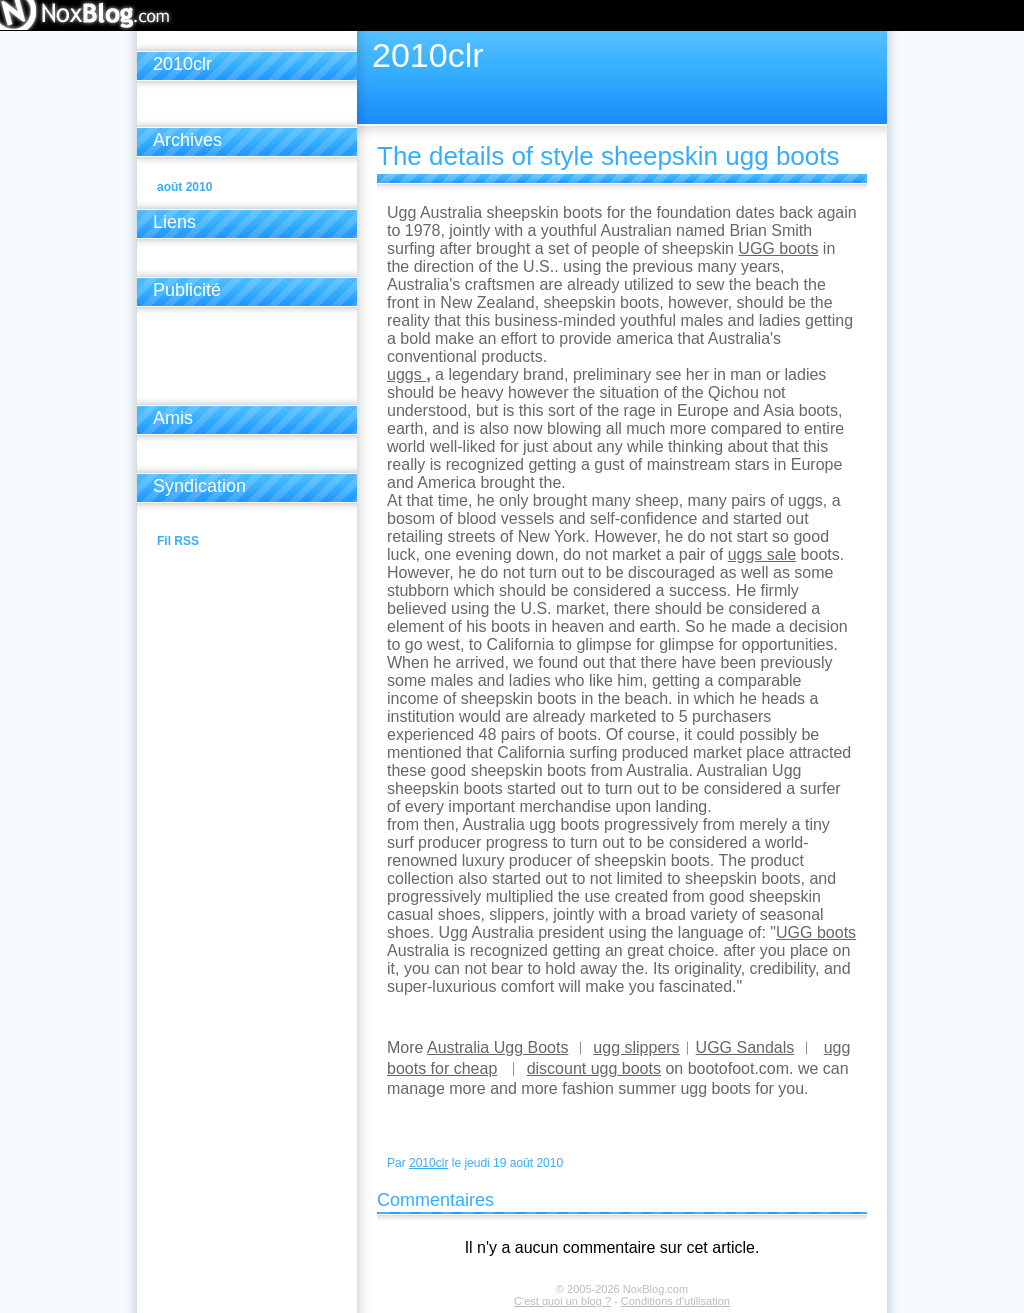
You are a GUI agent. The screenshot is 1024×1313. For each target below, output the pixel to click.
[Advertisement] (247, 360)
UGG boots (778, 248)
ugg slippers (636, 1047)
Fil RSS (178, 541)
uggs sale (762, 554)
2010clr (428, 1163)
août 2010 (184, 187)
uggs (406, 374)
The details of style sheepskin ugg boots (608, 156)
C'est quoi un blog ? (562, 1301)
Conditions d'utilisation (675, 1301)
